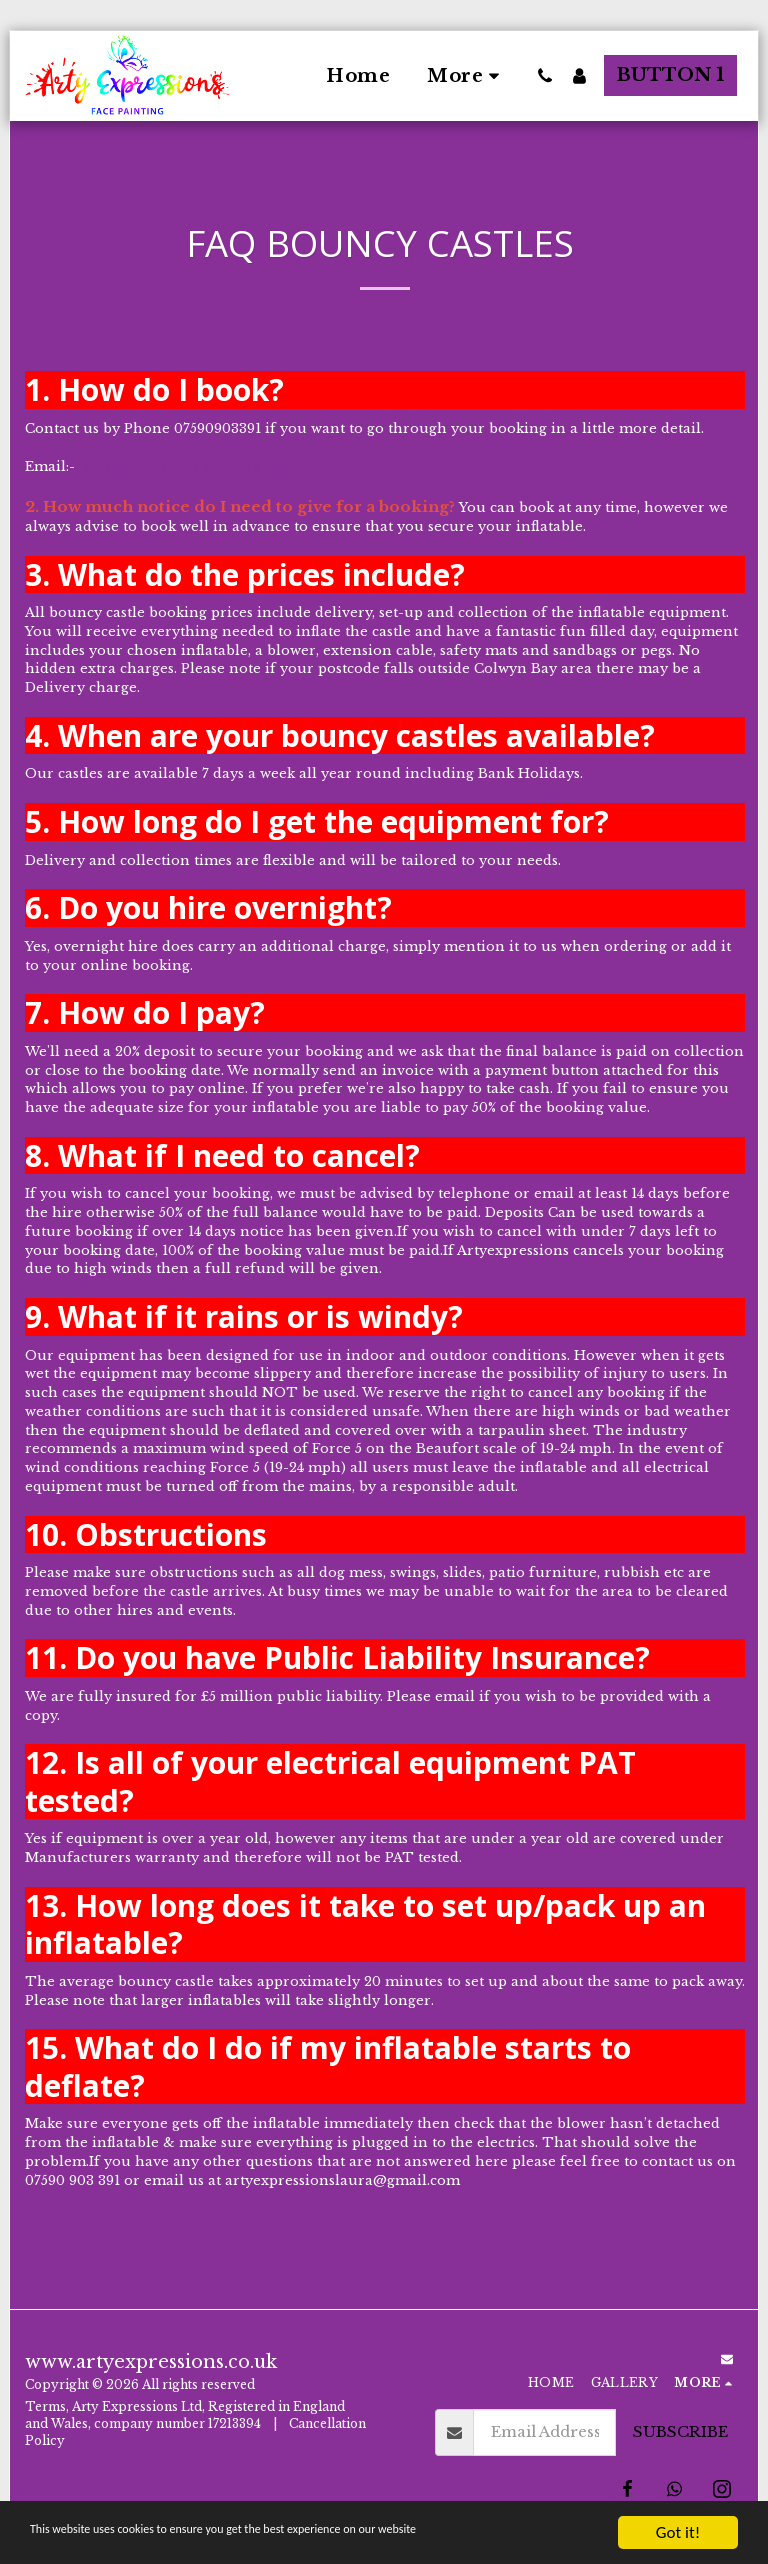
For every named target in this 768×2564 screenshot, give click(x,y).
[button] (545, 76)
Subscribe (680, 2431)
